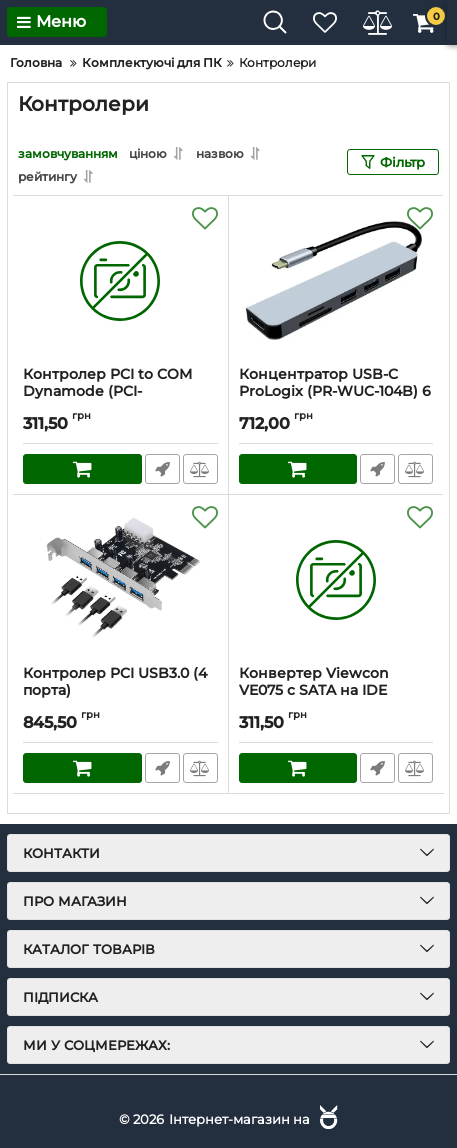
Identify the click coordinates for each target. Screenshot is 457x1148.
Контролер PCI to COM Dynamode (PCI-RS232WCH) (107, 391)
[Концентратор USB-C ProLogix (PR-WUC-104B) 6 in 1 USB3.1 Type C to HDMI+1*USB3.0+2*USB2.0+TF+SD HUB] (336, 281)
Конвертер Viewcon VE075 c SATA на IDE (314, 682)
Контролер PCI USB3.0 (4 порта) (115, 682)
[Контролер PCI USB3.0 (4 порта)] (120, 580)
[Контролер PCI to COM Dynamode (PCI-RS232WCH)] (120, 281)
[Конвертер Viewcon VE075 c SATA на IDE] (336, 580)
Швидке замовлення (162, 469)
